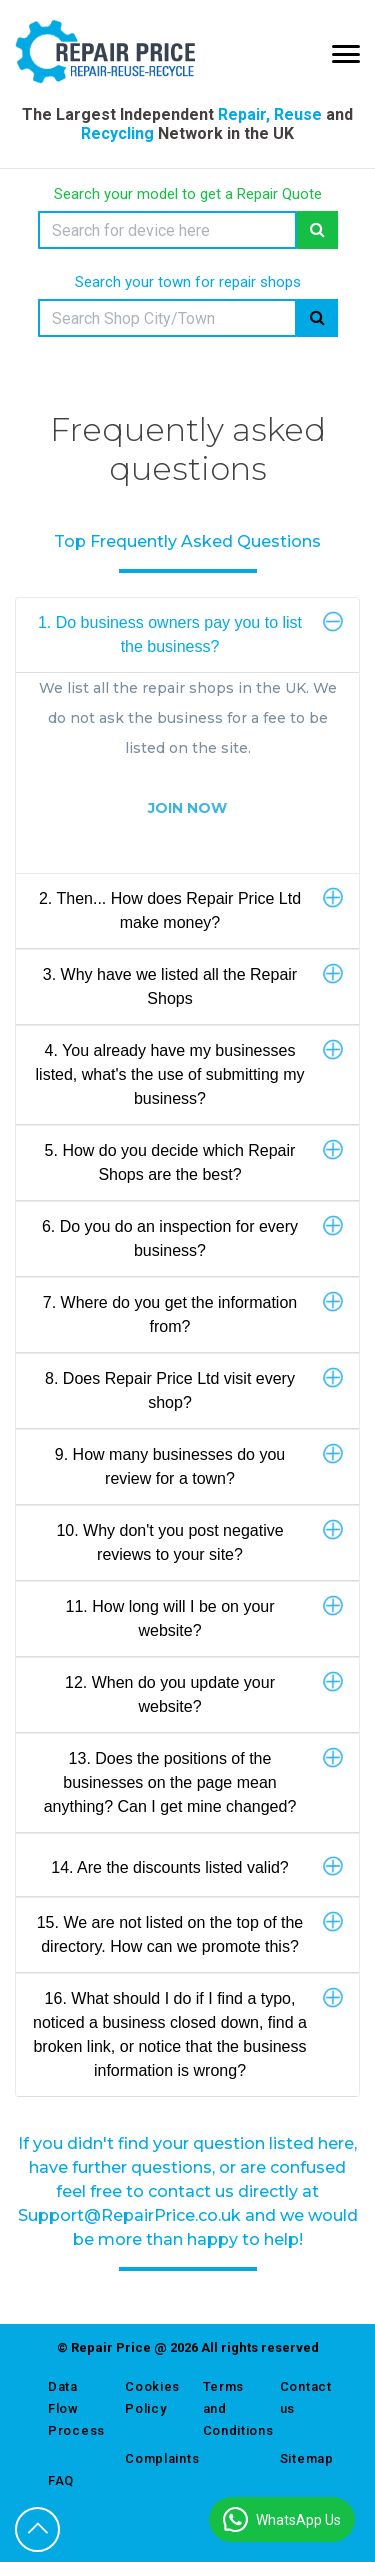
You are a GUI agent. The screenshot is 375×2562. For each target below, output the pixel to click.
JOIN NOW (187, 808)
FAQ (61, 2480)
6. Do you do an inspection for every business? (192, 1237)
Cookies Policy (148, 2397)
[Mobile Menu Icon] (346, 54)
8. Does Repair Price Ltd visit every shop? (194, 1389)
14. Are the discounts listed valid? (197, 1866)
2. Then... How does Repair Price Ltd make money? (191, 909)
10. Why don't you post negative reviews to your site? (199, 1541)
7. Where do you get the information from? (193, 1313)
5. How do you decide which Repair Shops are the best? (194, 1161)
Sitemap (303, 2458)
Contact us (303, 2397)
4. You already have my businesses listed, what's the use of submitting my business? (189, 1073)
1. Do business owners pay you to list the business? (190, 633)
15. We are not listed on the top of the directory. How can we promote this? (190, 1933)
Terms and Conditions (226, 2408)
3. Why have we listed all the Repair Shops (193, 985)
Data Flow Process (71, 2408)
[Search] (167, 230)
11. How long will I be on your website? (205, 1617)
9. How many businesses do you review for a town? (199, 1465)
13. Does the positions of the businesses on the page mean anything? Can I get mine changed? (193, 1781)
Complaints (148, 2458)
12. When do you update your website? (204, 1693)
